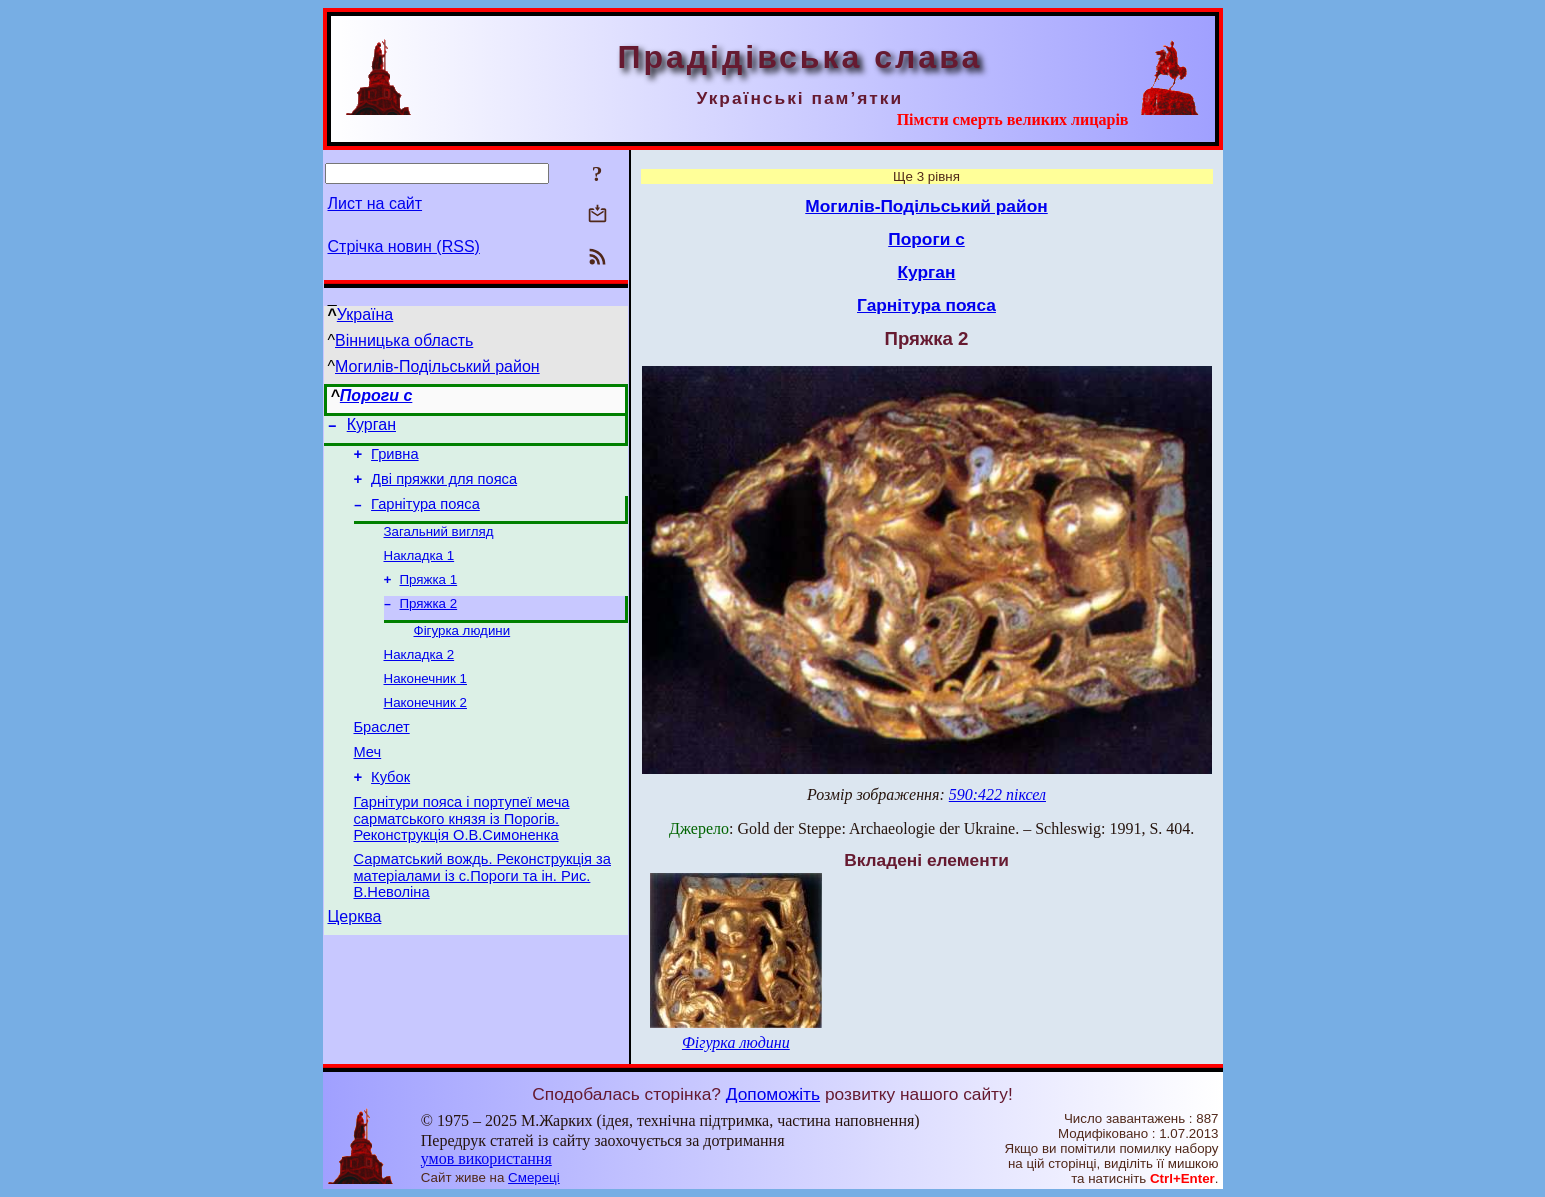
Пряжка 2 (429, 623)
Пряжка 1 (429, 597)
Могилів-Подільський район (437, 366)
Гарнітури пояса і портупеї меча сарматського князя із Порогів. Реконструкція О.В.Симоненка (462, 858)
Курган (371, 427)
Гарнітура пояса (425, 516)
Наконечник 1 (425, 704)
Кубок (390, 814)
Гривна (394, 460)
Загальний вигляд (439, 545)
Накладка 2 (419, 678)
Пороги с (376, 395)
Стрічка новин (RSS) (404, 246)
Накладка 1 (419, 571)
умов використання (486, 1158)
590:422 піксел (997, 794)
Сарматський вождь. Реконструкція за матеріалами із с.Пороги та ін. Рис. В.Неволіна (482, 918)
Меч (368, 786)
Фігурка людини (462, 652)
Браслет (382, 758)
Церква (355, 962)
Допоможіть (773, 1094)
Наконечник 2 (425, 730)
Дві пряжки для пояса (444, 488)
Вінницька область (404, 340)
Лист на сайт (375, 203)
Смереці (534, 1177)
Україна (365, 314)
